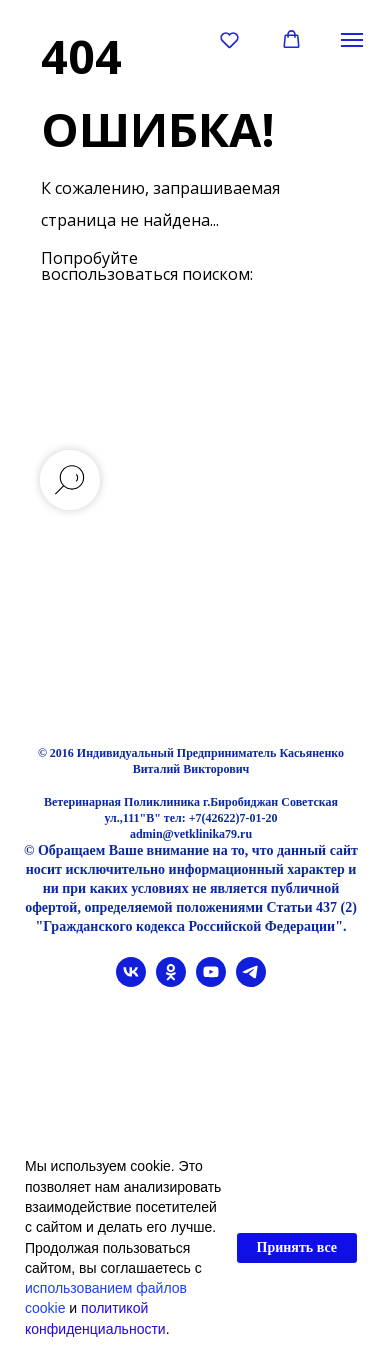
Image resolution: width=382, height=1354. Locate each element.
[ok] (171, 981)
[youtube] (211, 981)
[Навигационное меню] (352, 40)
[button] (229, 39)
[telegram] (251, 981)
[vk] (131, 981)
